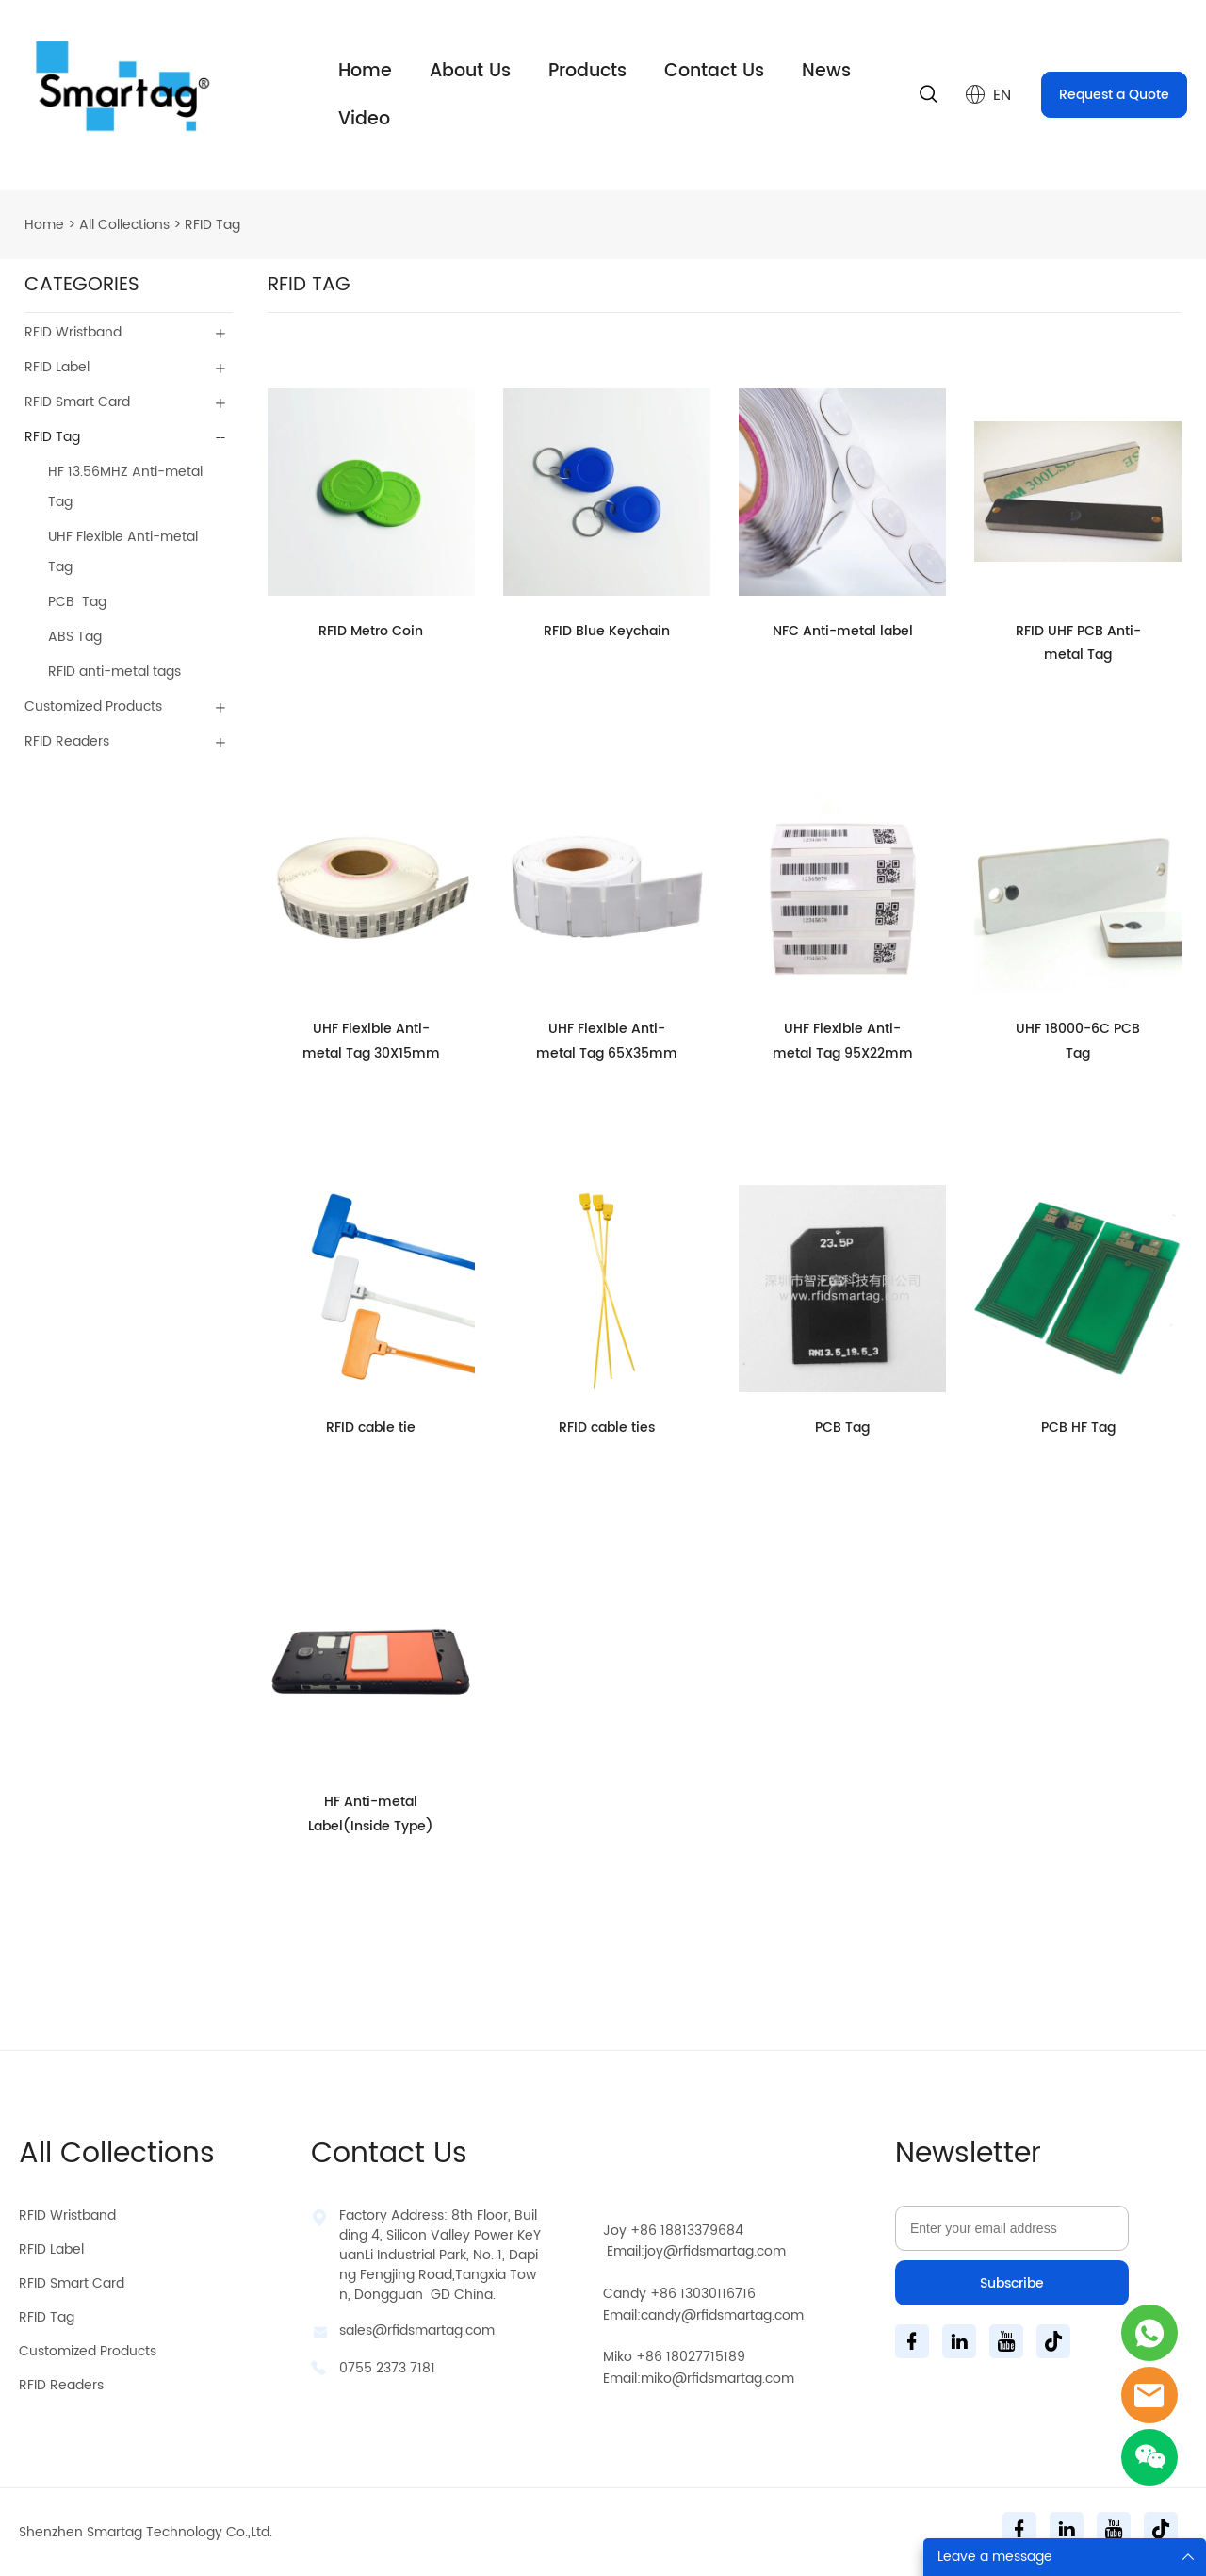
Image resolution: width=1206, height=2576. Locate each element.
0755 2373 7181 (387, 2368)
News (826, 71)
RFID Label (57, 367)
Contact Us (714, 71)
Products (587, 71)
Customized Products (93, 706)
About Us (470, 71)
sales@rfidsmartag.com (417, 2330)
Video (364, 119)
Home (365, 71)
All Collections (124, 225)
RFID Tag (212, 225)
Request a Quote (1114, 95)
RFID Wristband (73, 332)
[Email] (1012, 2228)
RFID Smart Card (77, 402)
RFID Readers (66, 741)
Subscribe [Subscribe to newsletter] (1012, 2283)
